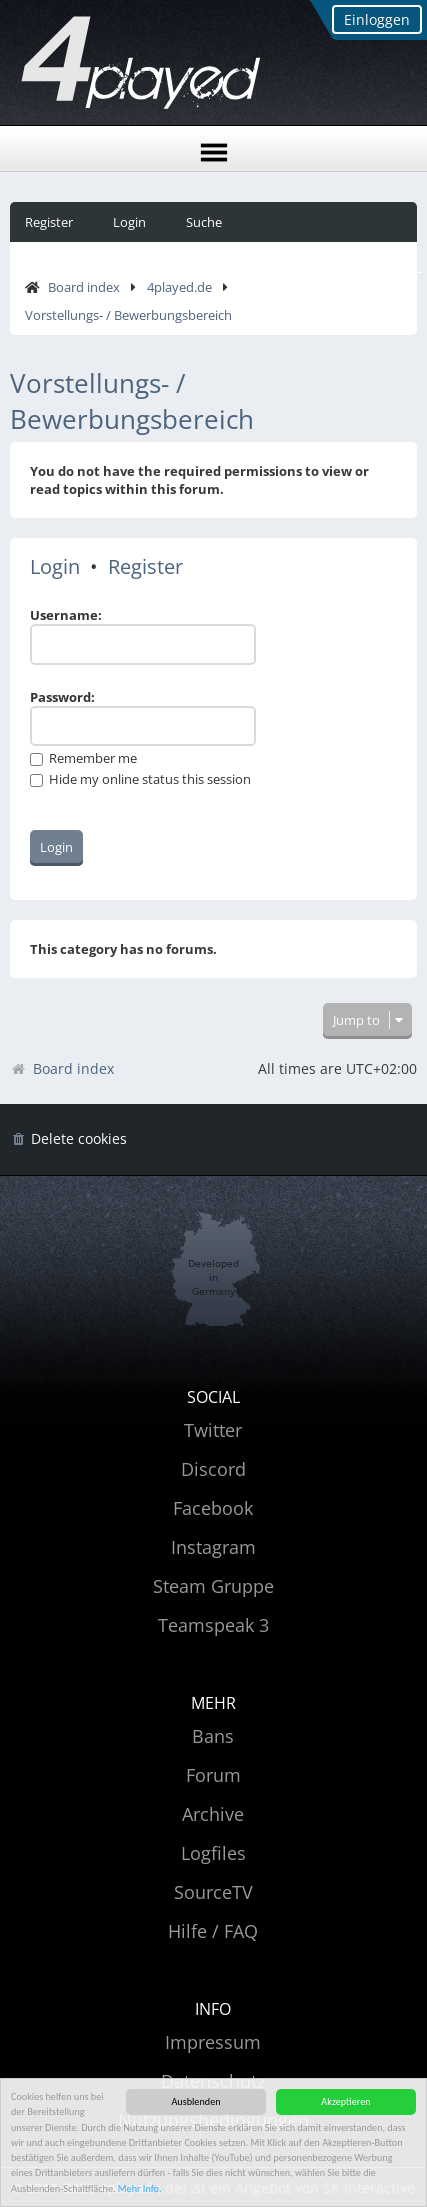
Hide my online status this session (140, 779)
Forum (213, 1775)
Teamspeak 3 (213, 1625)
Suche (204, 222)
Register (49, 222)
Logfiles (213, 1853)
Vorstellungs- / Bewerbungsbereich (128, 315)
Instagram (213, 1547)
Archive (213, 1814)
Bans (213, 1736)
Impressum (213, 2042)
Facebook (213, 1508)
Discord (213, 1469)
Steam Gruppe (213, 1586)
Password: (62, 697)
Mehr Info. (140, 2189)
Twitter (213, 1430)
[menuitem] (68, 1139)
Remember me (83, 758)
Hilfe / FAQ (213, 1931)
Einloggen (377, 19)
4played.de (179, 287)
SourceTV (213, 1892)
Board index (84, 287)
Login (129, 222)
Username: (66, 615)
